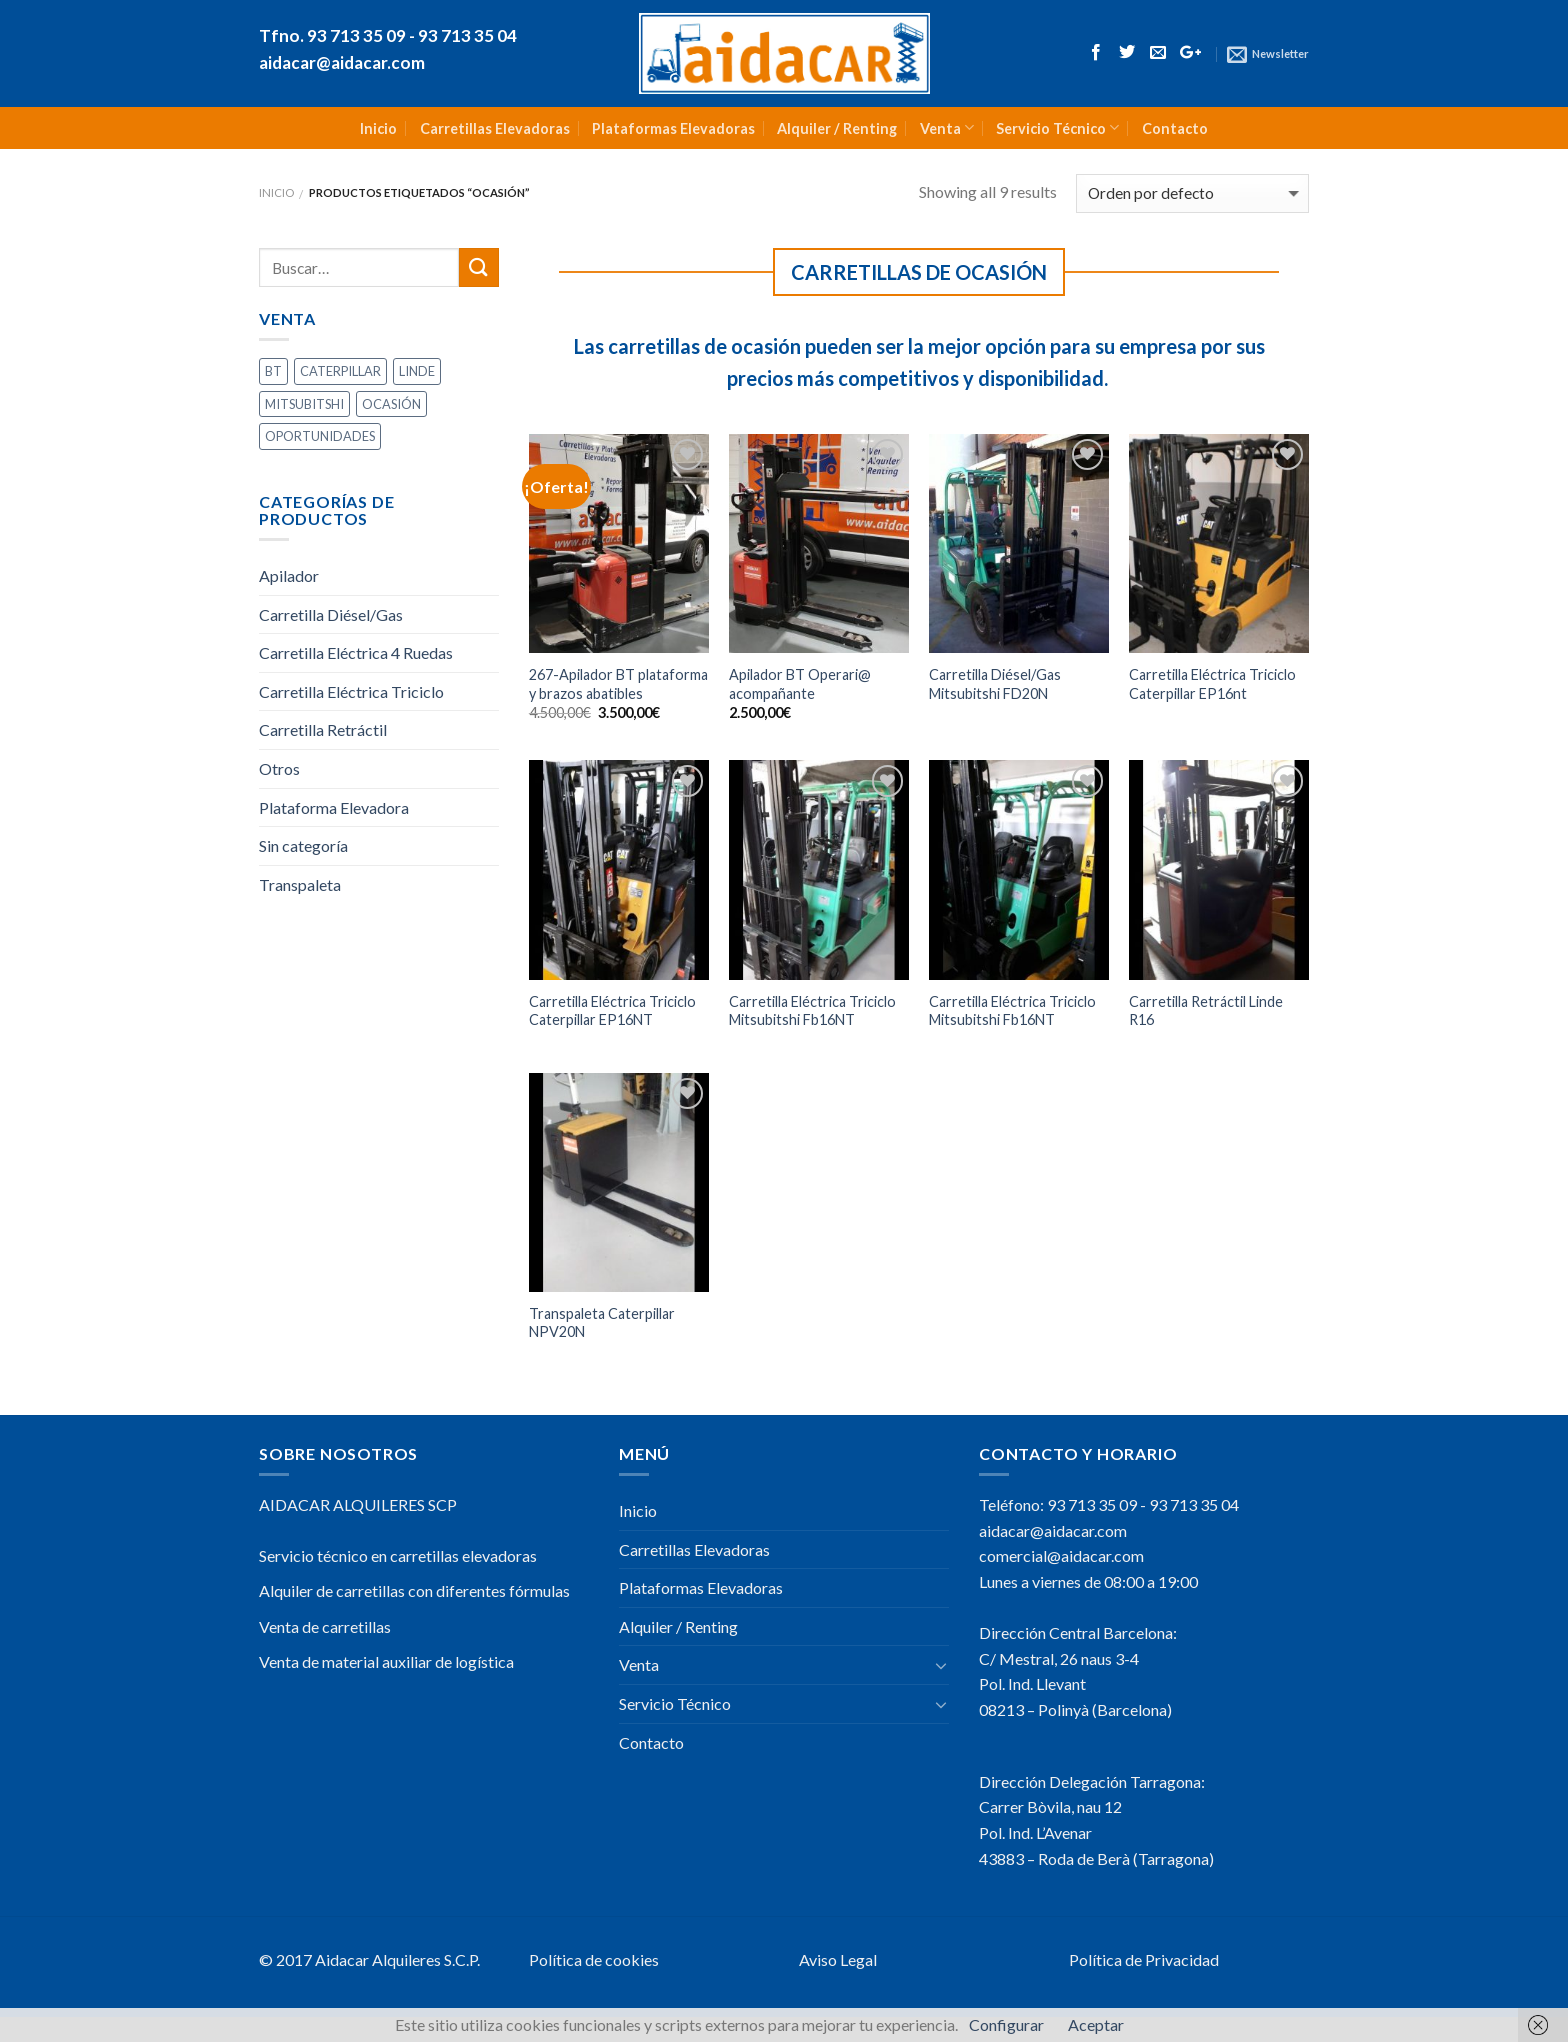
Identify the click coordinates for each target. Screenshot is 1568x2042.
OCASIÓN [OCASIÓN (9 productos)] (391, 404)
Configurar (1006, 2024)
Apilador (289, 575)
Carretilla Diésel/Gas (331, 614)
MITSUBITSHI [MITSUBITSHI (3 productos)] (304, 404)
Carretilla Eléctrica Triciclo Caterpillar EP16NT (612, 1011)
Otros (279, 768)
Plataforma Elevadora (334, 807)
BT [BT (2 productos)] (273, 371)
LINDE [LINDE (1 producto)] (417, 371)
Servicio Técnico (1057, 127)
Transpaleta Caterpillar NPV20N (602, 1323)
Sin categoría (303, 845)
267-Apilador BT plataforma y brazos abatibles (618, 684)
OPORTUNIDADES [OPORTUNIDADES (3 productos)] (320, 436)
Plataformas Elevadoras (673, 128)
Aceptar (1096, 2024)
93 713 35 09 (1092, 1504)
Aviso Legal (838, 1959)
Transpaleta (300, 884)
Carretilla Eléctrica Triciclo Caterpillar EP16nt (1212, 684)
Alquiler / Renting (837, 128)
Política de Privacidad (1144, 1959)
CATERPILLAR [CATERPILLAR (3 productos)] (340, 371)
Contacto (1175, 128)
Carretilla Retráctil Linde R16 (1206, 1011)
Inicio (378, 128)
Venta (947, 127)
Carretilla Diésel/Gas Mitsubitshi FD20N (995, 684)
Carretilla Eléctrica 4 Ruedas (356, 652)
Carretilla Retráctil (323, 729)
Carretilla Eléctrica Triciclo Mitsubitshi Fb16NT (812, 1011)
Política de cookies (594, 1959)
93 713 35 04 (1194, 1504)
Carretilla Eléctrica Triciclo (351, 691)
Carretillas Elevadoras (495, 128)
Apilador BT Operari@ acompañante (800, 684)
